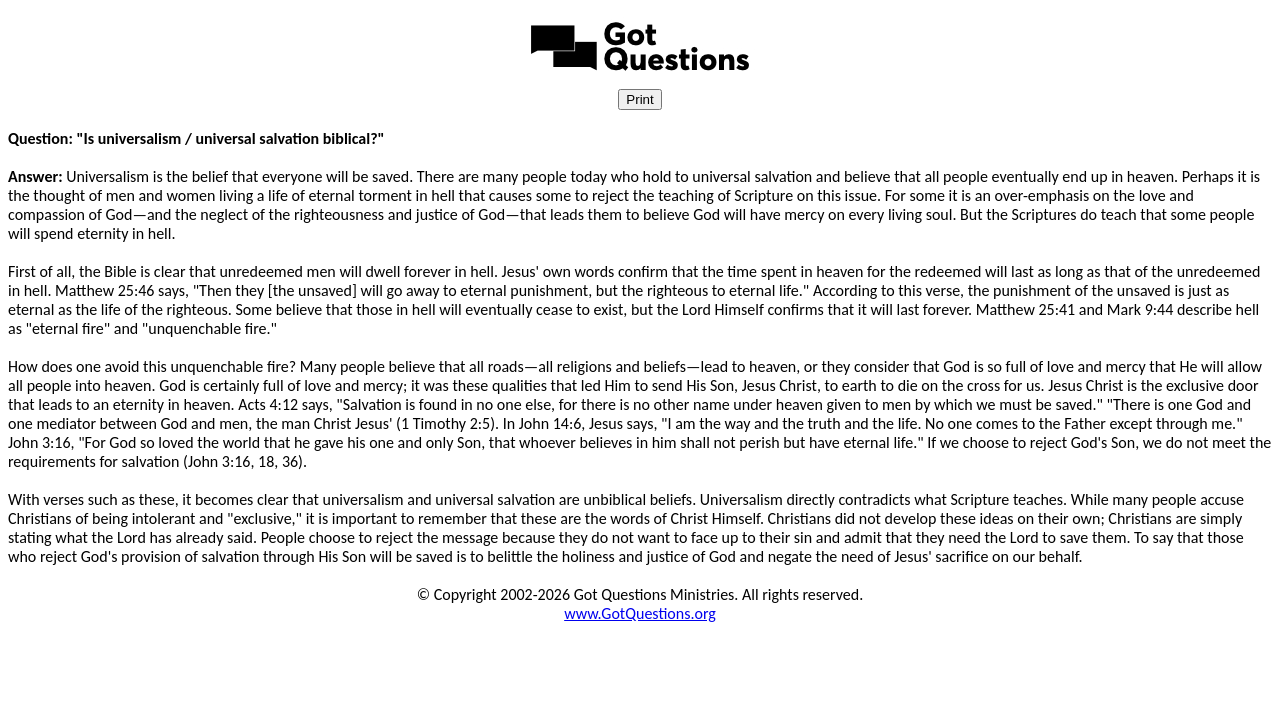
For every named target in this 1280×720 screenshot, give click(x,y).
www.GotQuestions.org (640, 613)
